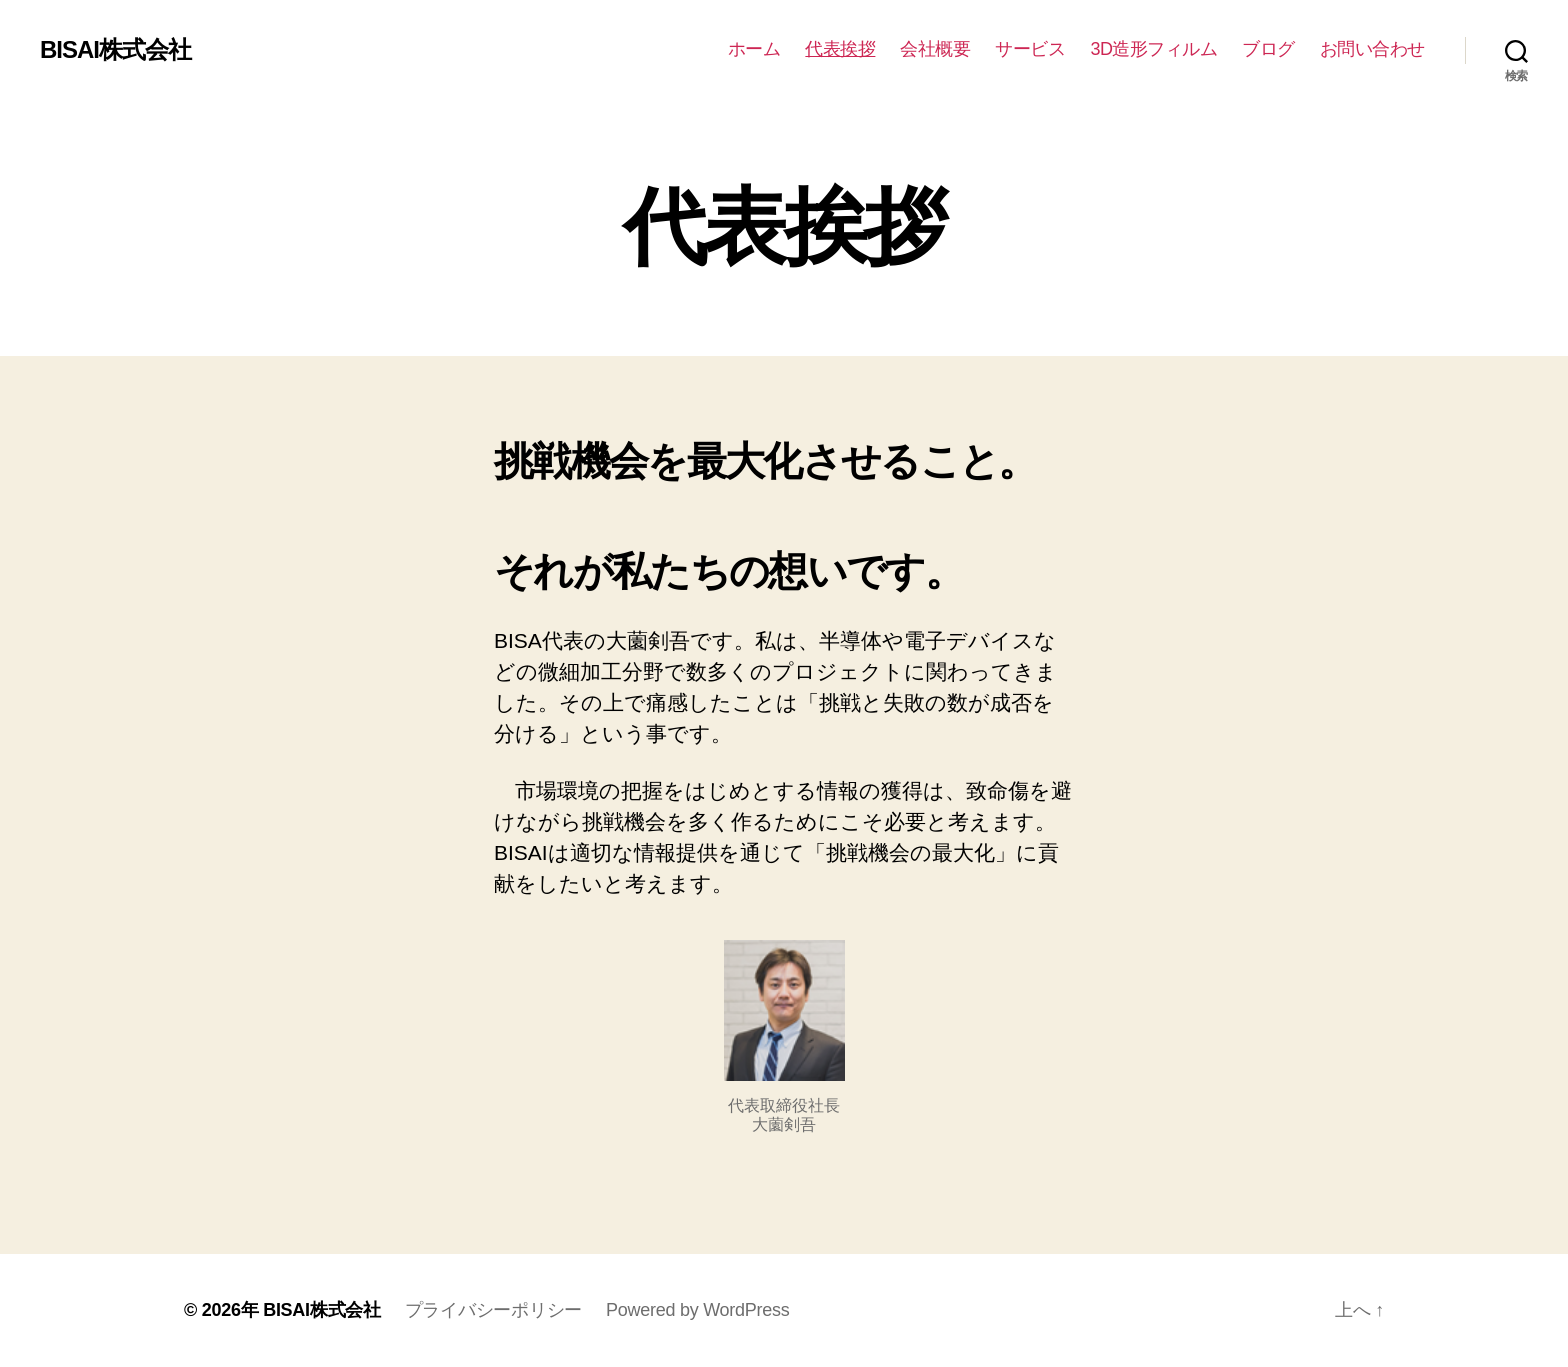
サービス (1030, 49)
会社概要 (935, 49)
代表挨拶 (840, 49)
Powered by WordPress (697, 1310)
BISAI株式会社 (115, 50)
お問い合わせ (1372, 49)
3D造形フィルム (1153, 49)
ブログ (1268, 49)
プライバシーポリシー (493, 1310)
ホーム (754, 49)
